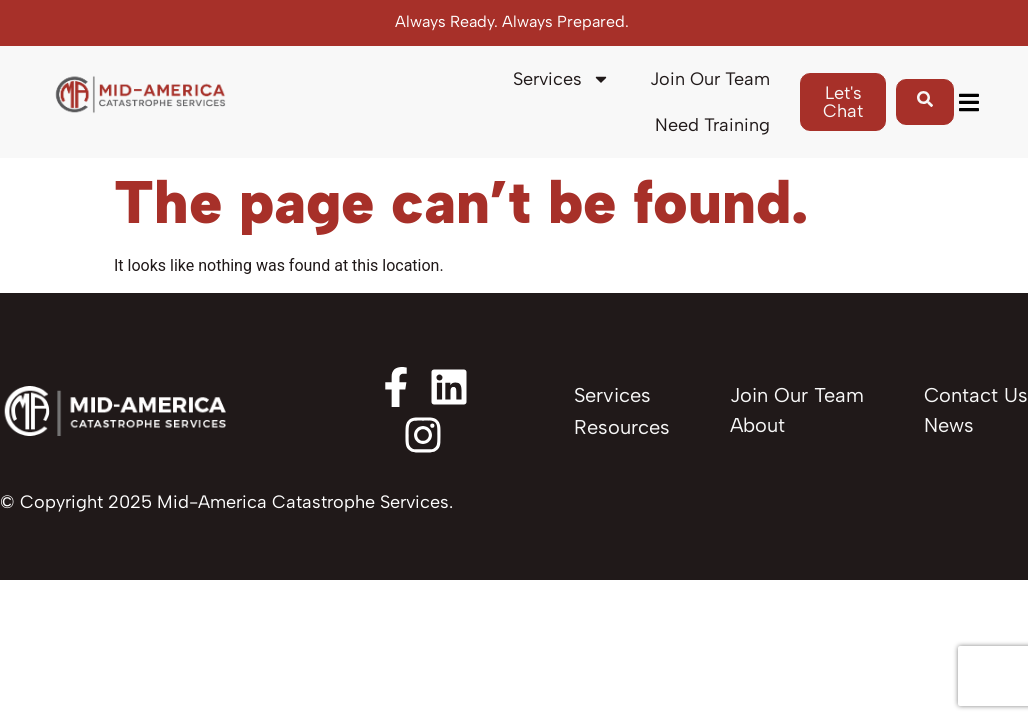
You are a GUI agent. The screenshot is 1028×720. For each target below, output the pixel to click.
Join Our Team (710, 79)
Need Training (712, 125)
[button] (968, 102)
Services (561, 79)
